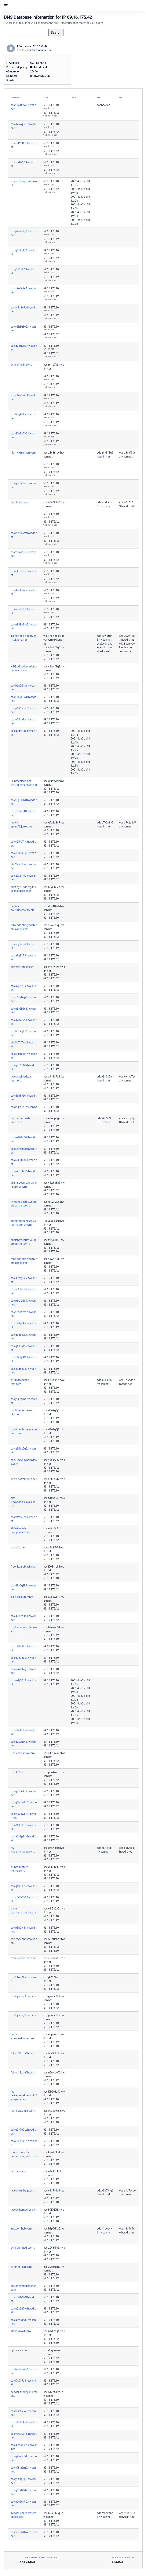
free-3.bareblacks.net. (24, 1566)
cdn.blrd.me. (18, 1547)
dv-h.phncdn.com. (21, 364)
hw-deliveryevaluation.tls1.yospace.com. (24, 2095)
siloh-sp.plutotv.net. (22, 1596)
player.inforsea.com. (23, 966)
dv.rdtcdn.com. (19, 2171)
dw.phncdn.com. (20, 502)
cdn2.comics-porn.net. (24, 1958)
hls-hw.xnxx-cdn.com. (23, 452)
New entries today (123, 2557)
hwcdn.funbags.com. (23, 2190)
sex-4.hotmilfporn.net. (24, 1479)
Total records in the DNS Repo (38, 2557)
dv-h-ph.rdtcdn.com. (23, 2247)
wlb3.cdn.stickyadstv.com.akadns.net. (53, 639)
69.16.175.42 (51, 112)
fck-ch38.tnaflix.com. (23, 2053)
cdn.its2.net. (18, 1772)
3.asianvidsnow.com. (23, 1753)
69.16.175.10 (51, 104)
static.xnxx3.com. (21, 2331)
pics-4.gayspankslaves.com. (23, 1501)
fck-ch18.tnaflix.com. (23, 2072)
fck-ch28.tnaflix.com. (23, 2110)
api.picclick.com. (20, 2350)
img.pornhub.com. (21, 2228)
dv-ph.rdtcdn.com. (21, 2266)
